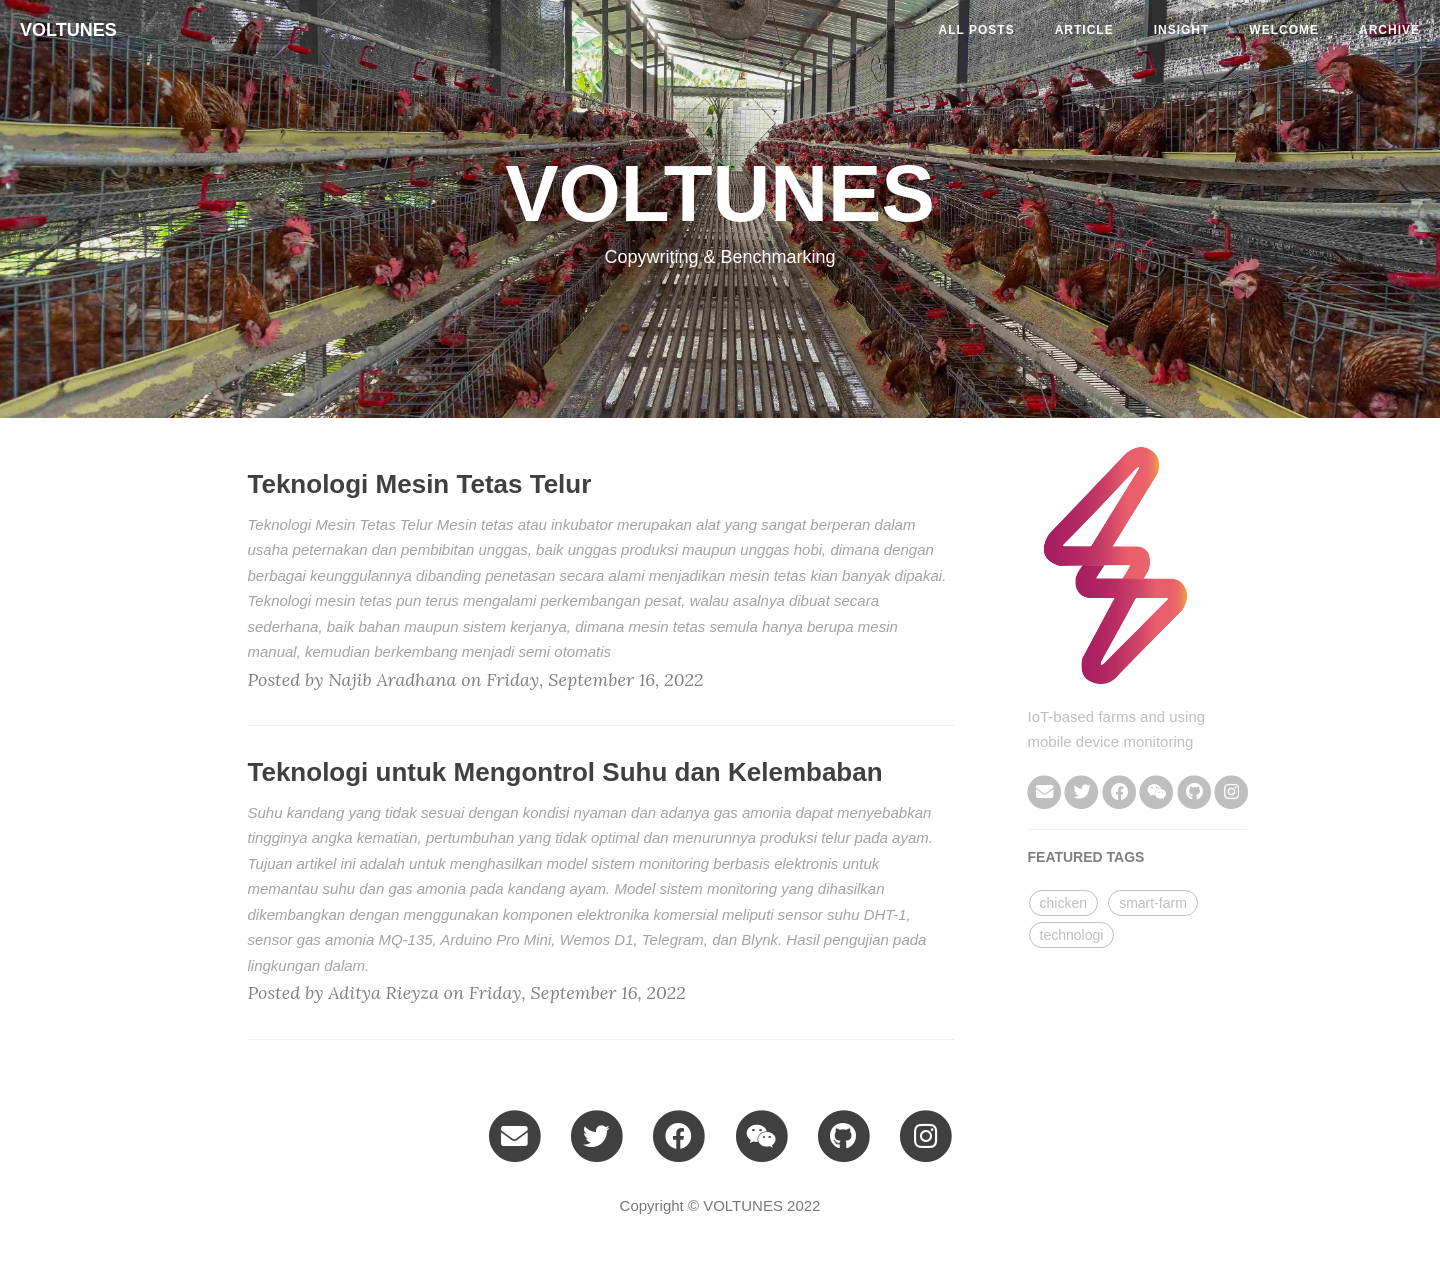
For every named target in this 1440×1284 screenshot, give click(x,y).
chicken (1063, 903)
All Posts (977, 30)
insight (1182, 30)
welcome (1284, 30)
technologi (1072, 935)
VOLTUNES (68, 30)
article (1084, 30)
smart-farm (1153, 903)
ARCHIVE (1389, 30)
